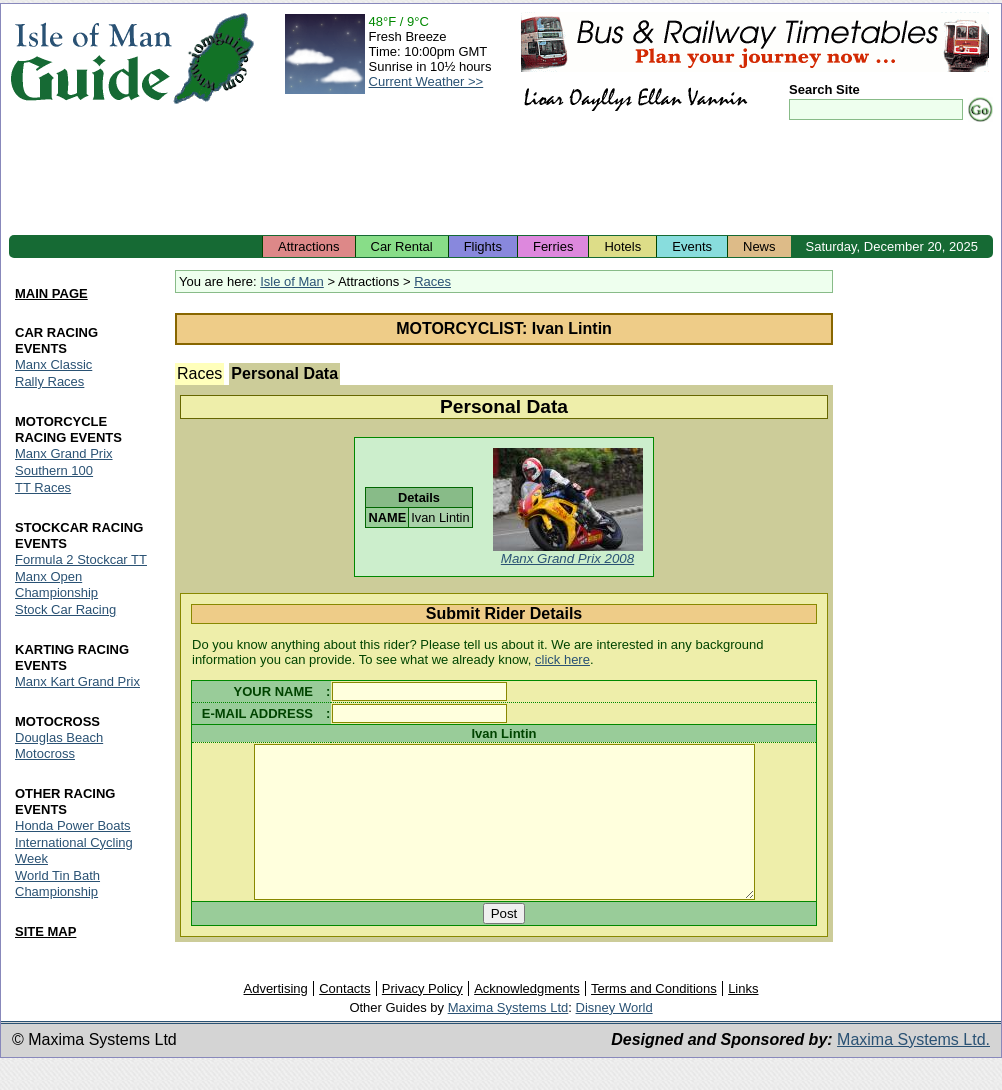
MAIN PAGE (51, 293)
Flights (483, 246)
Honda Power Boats (73, 825)
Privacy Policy (422, 1017)
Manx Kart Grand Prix (77, 681)
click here (562, 659)
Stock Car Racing (65, 609)
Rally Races (49, 381)
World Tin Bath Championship (57, 883)
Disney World (614, 1036)
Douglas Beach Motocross (59, 745)
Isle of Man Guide (90, 58)
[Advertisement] (501, 180)
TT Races (43, 487)
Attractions (308, 246)
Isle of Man (292, 281)
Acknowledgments (527, 1017)
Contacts (344, 1017)
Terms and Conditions (654, 1017)
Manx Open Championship (56, 584)
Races (432, 281)
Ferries (553, 246)
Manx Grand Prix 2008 (567, 558)
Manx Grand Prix (64, 453)
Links (743, 1017)
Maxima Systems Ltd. (913, 1068)
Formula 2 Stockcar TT (81, 559)
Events (692, 246)
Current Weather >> (426, 81)
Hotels (622, 246)
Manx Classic (53, 364)
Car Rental (402, 246)
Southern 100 (54, 470)
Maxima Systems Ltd (508, 1036)
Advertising (275, 1017)
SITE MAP (45, 931)
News (759, 246)
